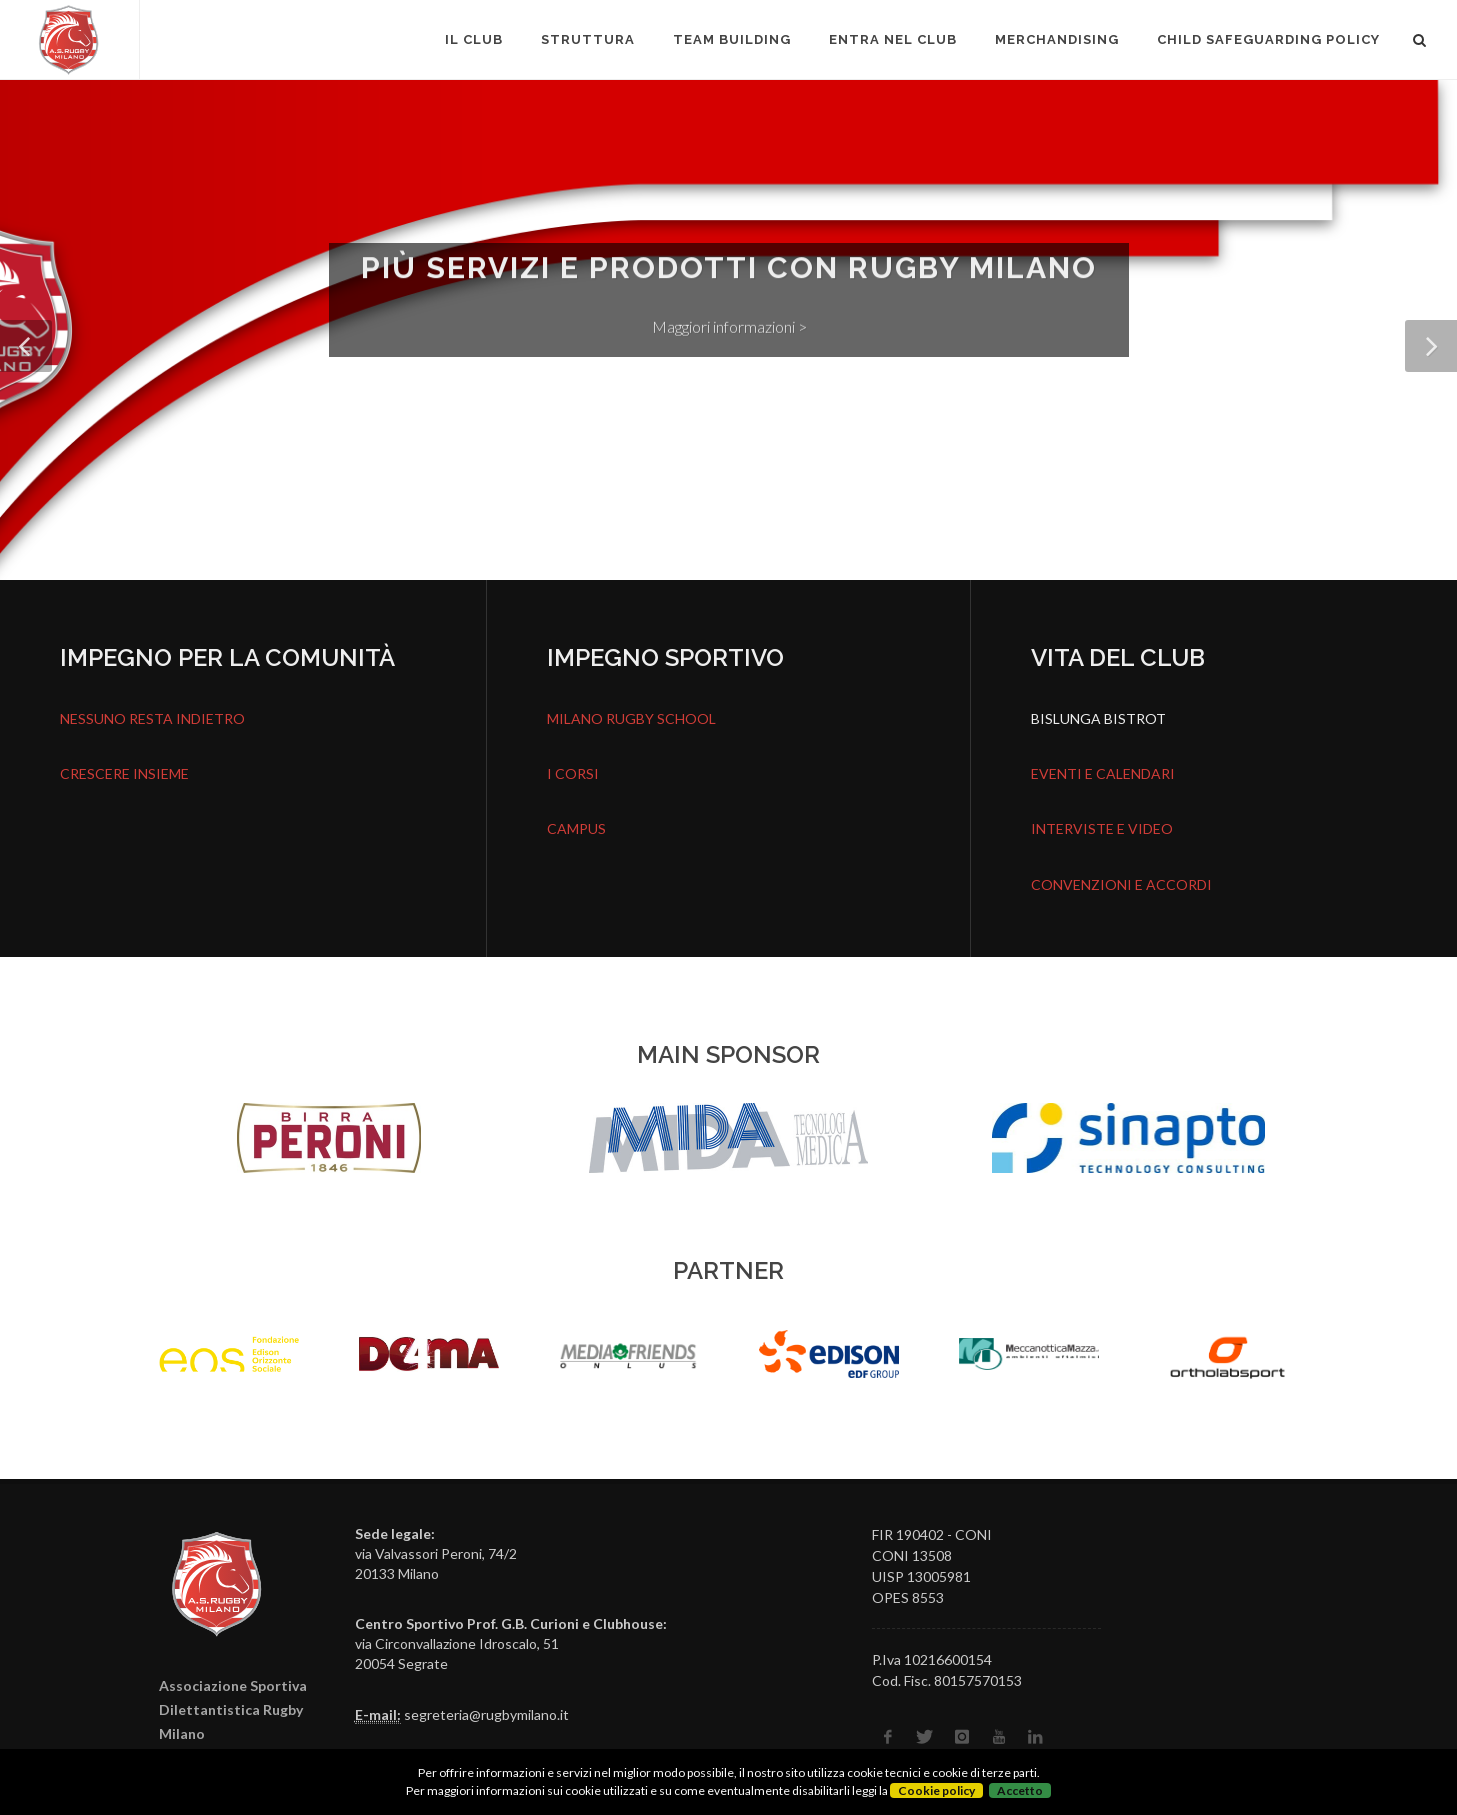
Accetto (1020, 1790)
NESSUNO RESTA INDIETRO (152, 718)
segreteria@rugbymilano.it (486, 1714)
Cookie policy (936, 1790)
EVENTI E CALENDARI (1103, 773)
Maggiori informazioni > (728, 331)
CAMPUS (576, 828)
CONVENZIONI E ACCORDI (1121, 884)
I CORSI (573, 773)
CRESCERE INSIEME (124, 773)
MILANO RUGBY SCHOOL (631, 718)
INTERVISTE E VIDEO (1102, 828)
